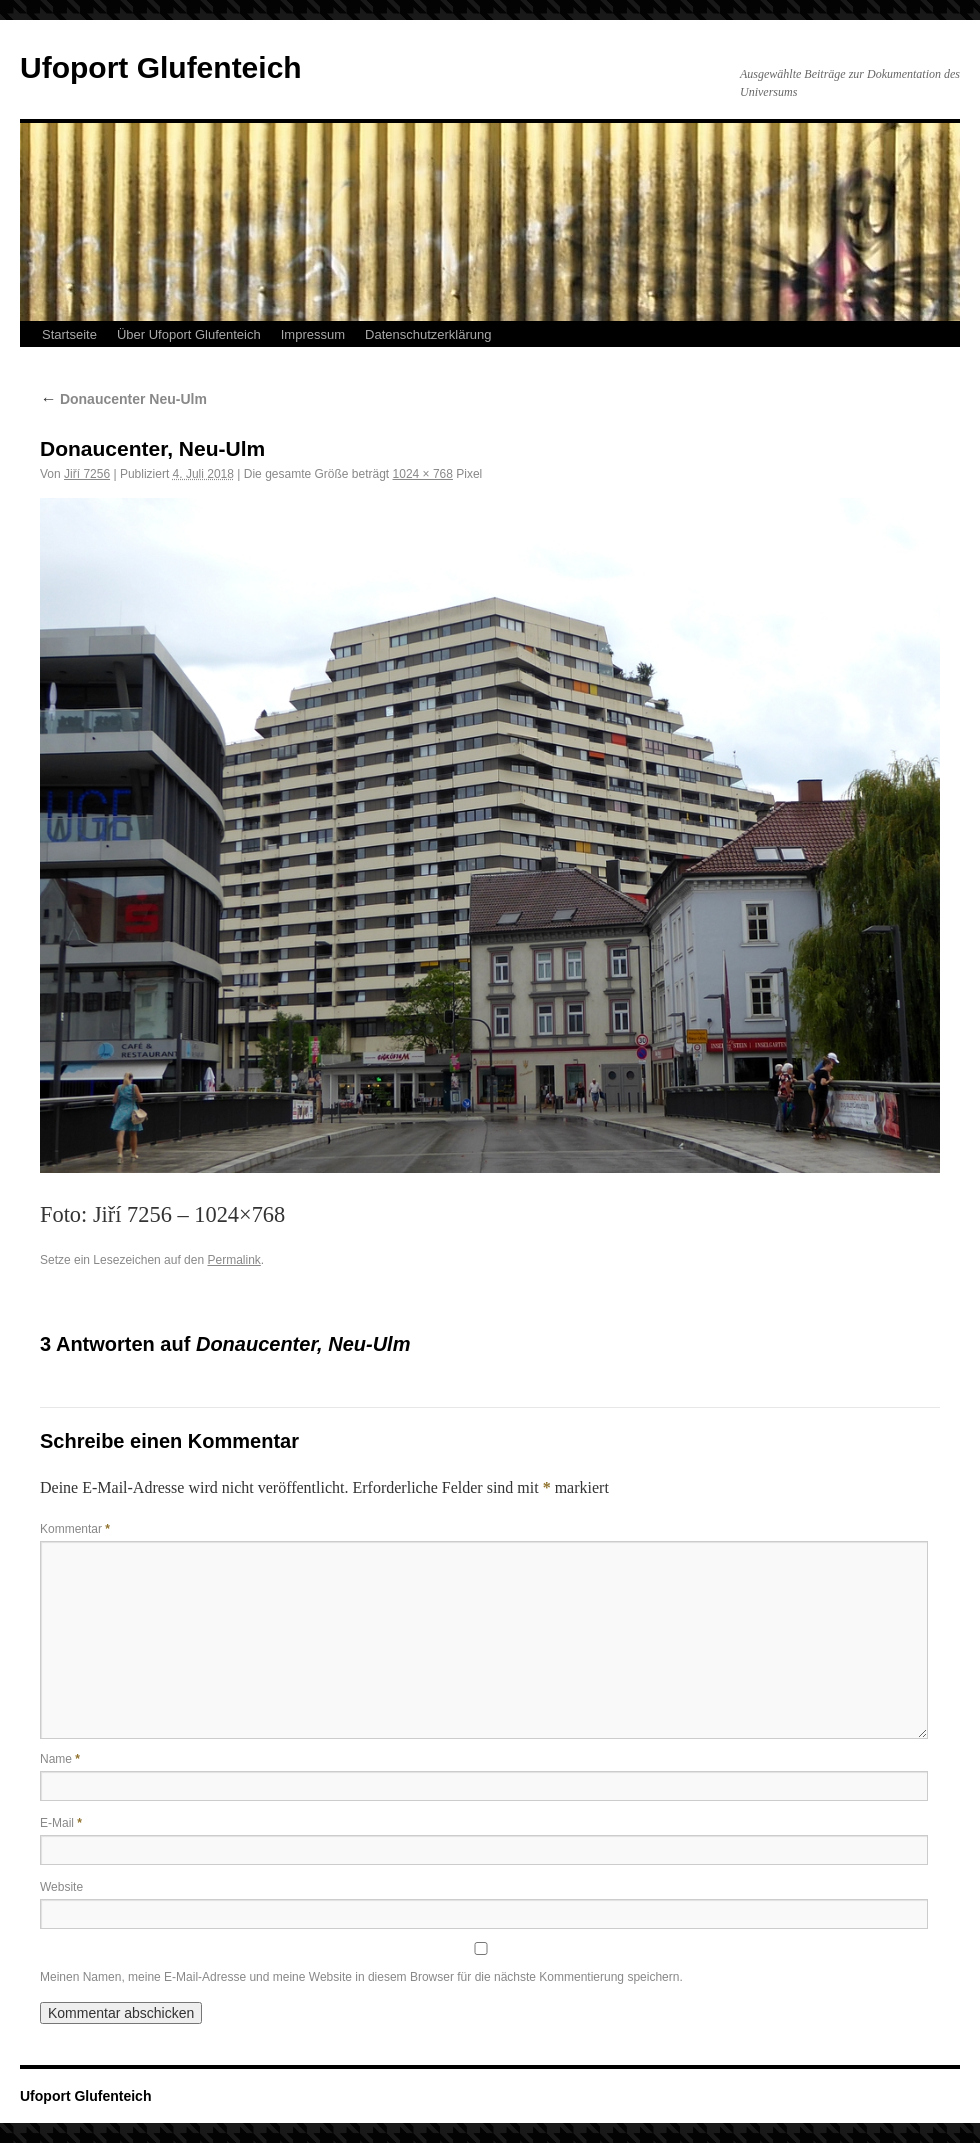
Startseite (69, 334)
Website (61, 1887)
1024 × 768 (423, 474)
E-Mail (61, 1823)
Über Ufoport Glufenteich (189, 334)
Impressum (313, 334)
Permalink (233, 1260)
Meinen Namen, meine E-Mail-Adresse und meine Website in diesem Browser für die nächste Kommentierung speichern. (361, 1977)
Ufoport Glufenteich (161, 67)
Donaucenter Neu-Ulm (123, 399)
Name (60, 1759)
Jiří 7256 (87, 474)
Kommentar (75, 1529)
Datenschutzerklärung (428, 334)
